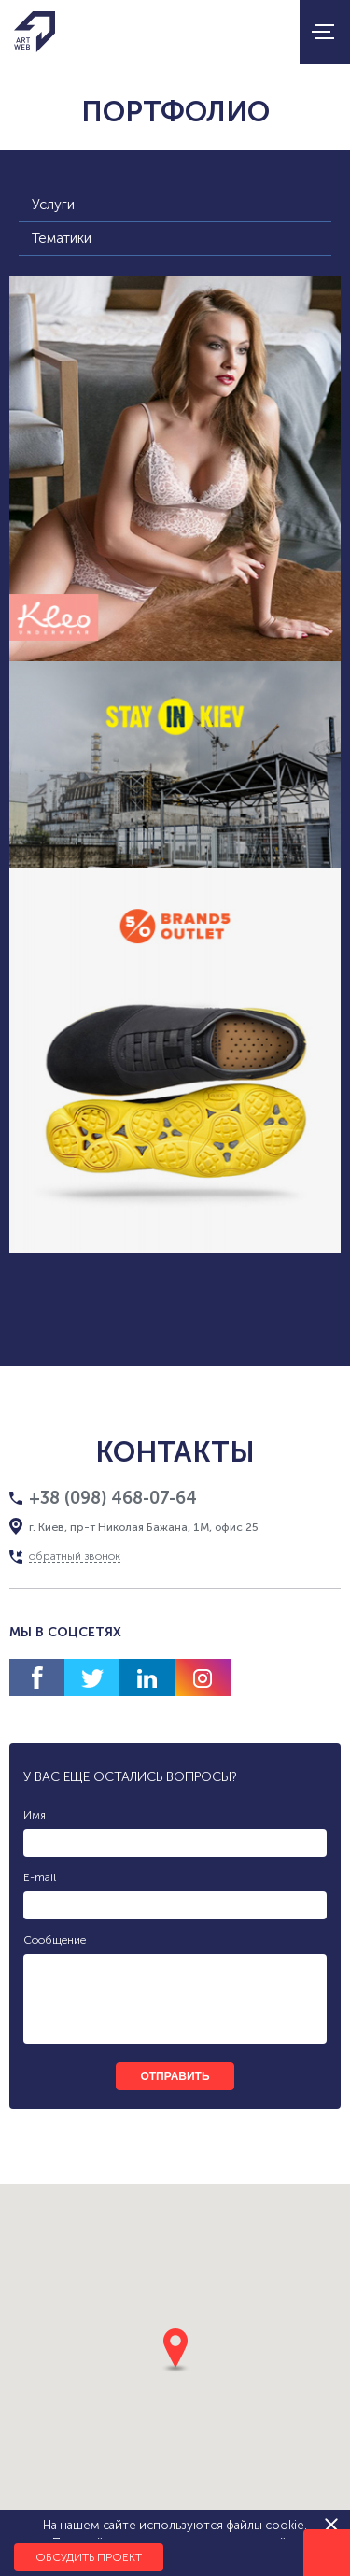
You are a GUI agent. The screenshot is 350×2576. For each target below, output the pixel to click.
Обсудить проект (88, 2557)
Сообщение (54, 1939)
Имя (34, 1814)
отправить (174, 2076)
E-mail (39, 1877)
